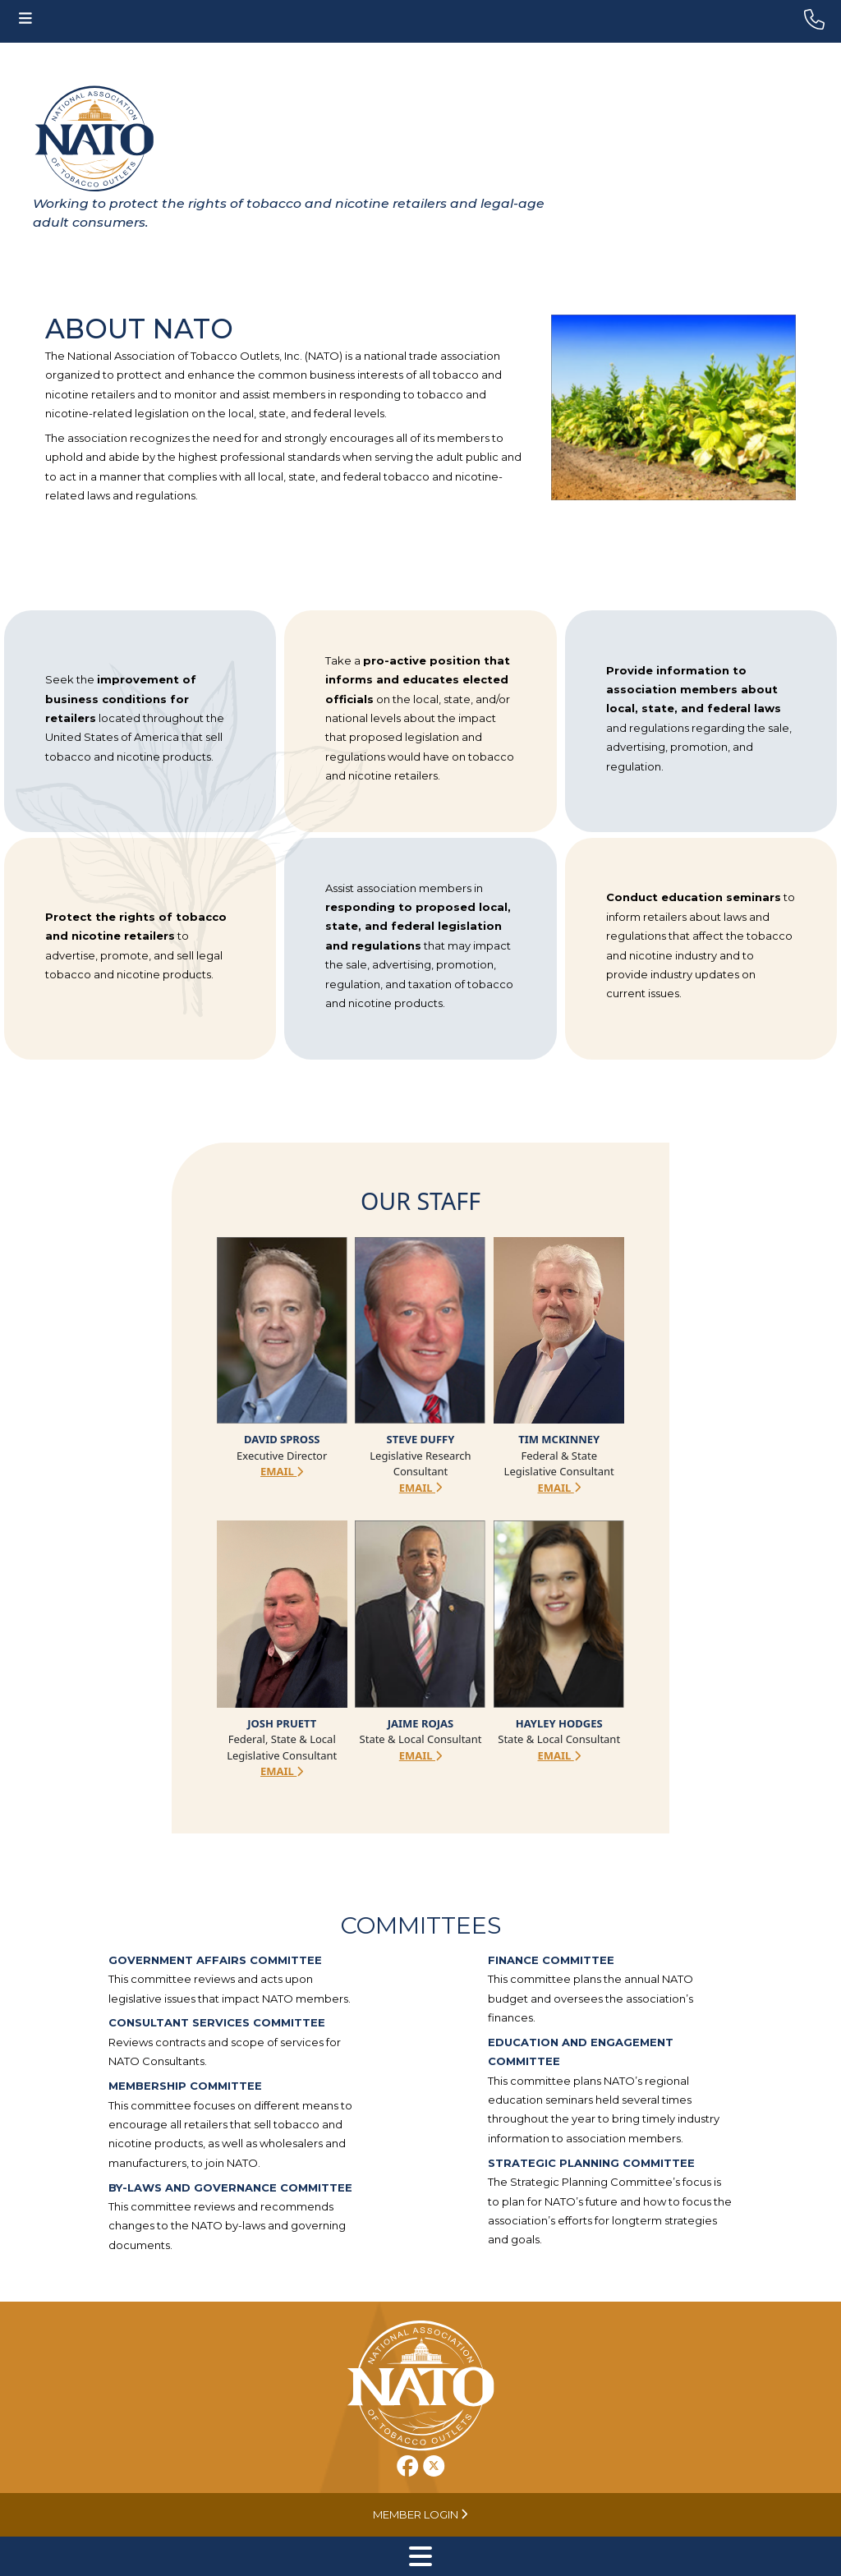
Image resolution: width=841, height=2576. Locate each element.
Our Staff (420, 1200)
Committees (421, 1925)
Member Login (420, 2514)
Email (281, 1471)
